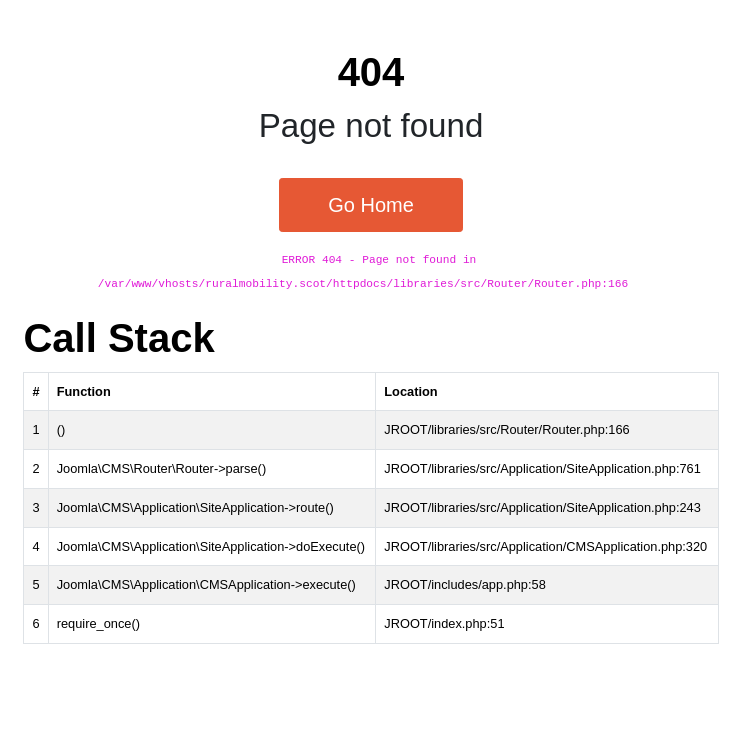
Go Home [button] (371, 205)
